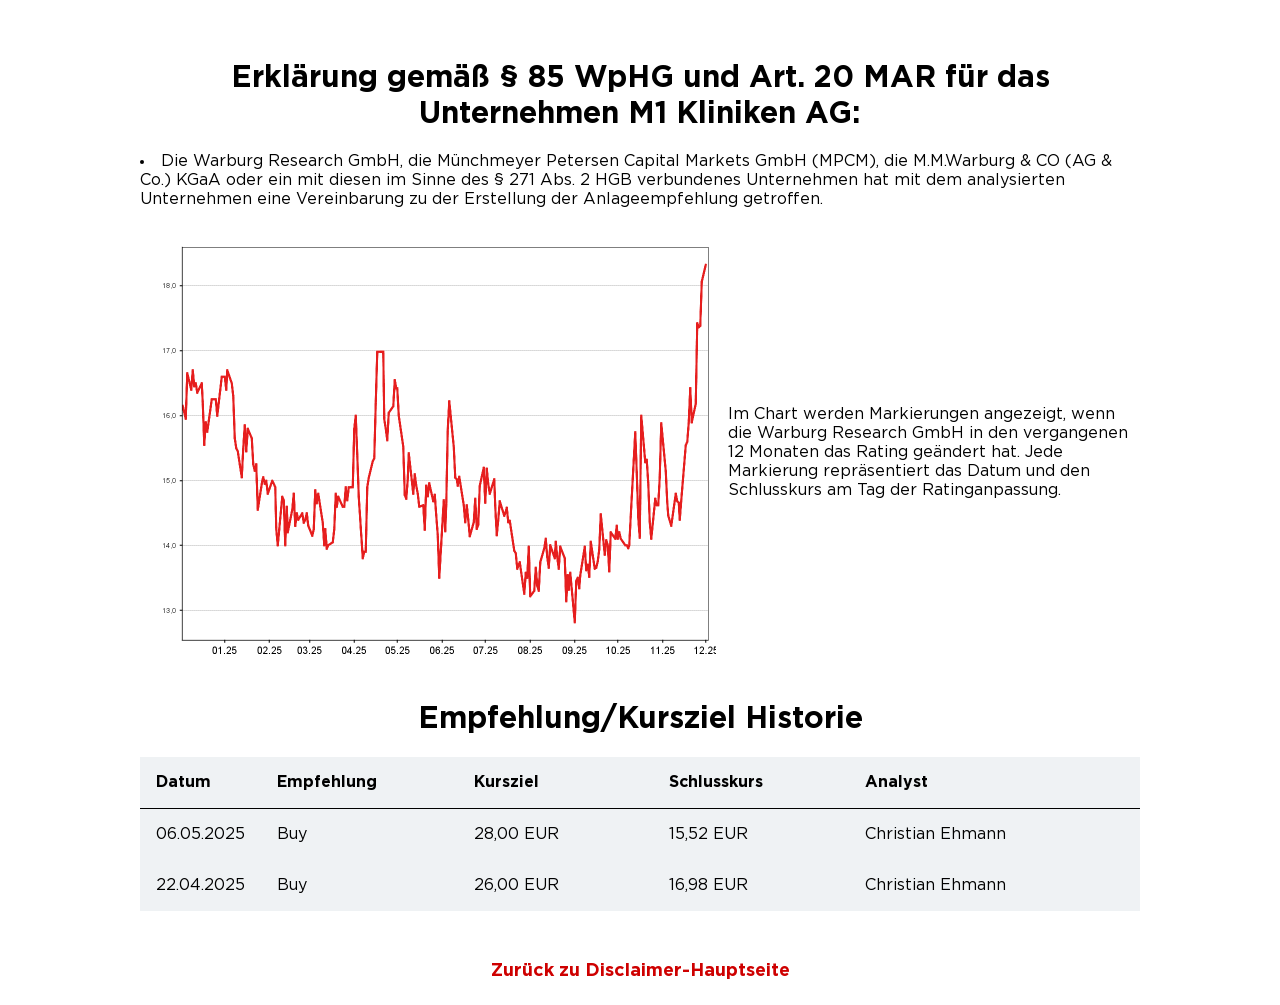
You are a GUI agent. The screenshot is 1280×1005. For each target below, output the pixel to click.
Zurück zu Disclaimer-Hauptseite (640, 971)
